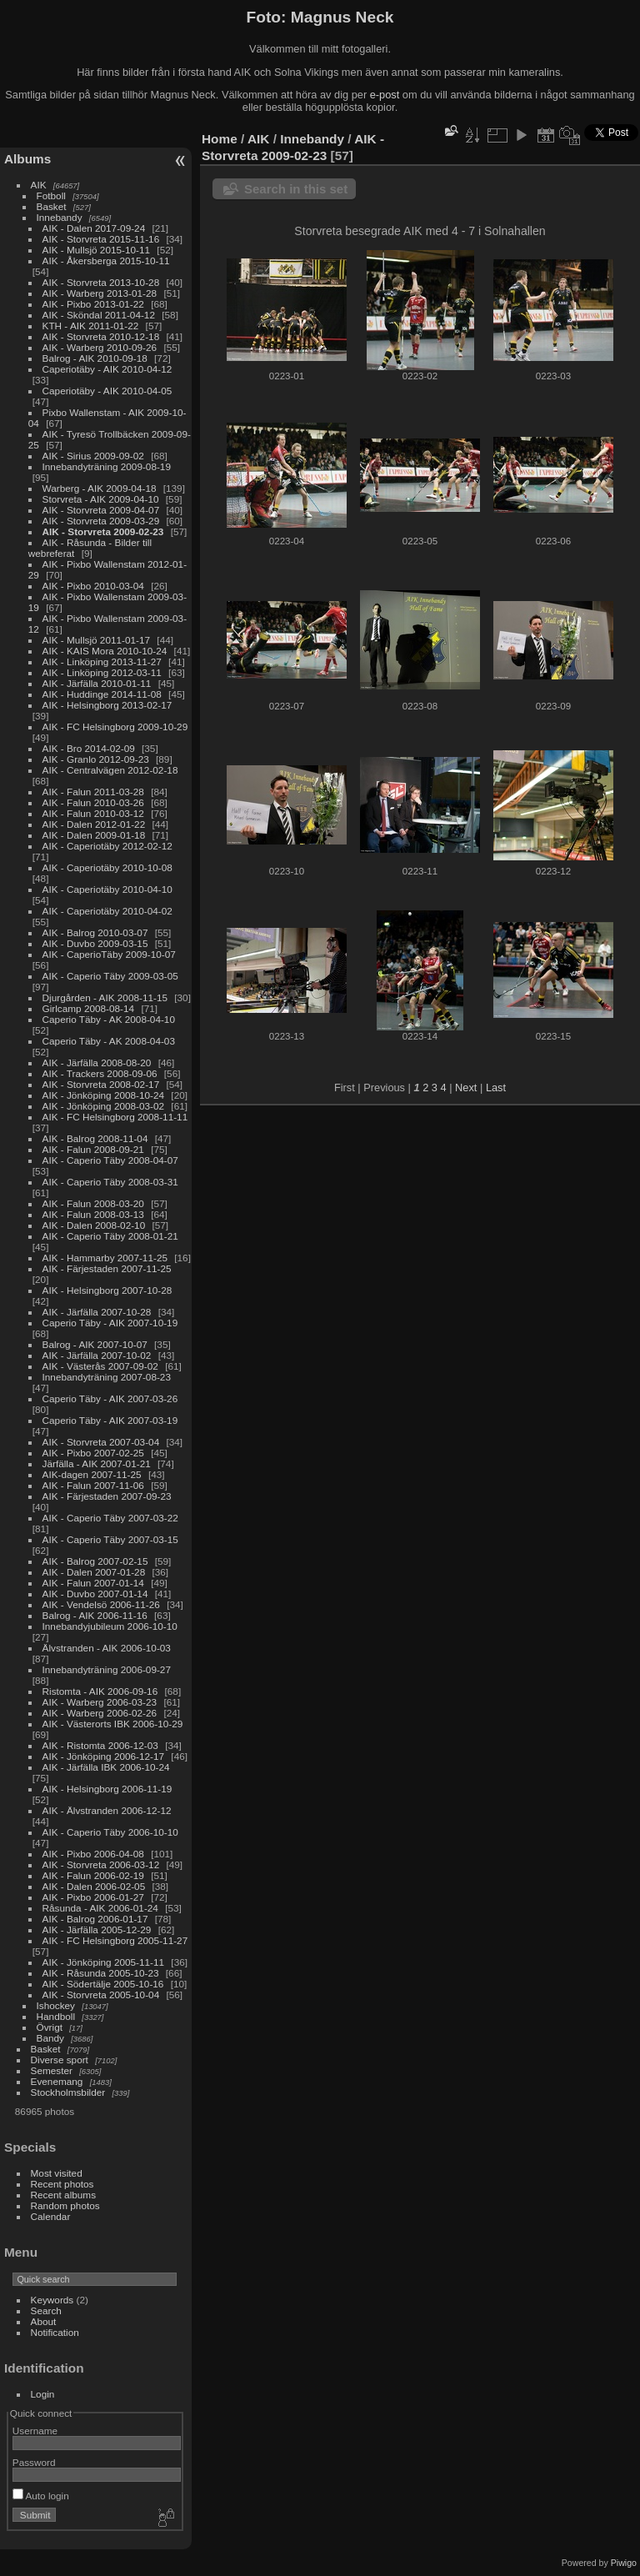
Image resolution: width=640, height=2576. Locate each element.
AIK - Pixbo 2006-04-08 (93, 1853)
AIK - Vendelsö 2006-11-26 (101, 1604)
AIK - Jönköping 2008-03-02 (103, 1105)
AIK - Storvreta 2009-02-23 (103, 531)
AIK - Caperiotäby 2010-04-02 (107, 910)
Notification (55, 2332)
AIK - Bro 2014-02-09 (88, 748)
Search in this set (296, 189)
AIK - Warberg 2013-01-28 (100, 293)
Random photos (65, 2205)
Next (466, 1087)
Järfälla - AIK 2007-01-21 (96, 1463)
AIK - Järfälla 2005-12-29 (97, 1929)
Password (34, 2462)
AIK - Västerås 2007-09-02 (100, 1366)
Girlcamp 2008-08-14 (88, 1008)
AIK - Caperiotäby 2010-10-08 (107, 867)
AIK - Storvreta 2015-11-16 (101, 238)
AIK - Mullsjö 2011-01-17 (96, 639)
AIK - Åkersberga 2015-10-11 (106, 260)
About (44, 2321)
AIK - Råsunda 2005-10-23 (100, 1972)
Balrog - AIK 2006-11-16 (95, 1615)
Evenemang (57, 2081)
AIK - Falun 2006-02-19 (93, 1875)
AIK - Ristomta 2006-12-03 (100, 1745)
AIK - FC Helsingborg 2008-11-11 (115, 1116)
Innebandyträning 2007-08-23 (106, 1376)
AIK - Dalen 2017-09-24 (94, 228)
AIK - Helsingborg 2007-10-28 (107, 1290)
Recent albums (63, 2194)
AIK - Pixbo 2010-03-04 (93, 585)
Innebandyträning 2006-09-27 (106, 1669)
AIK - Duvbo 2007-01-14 (95, 1593)
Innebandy (59, 217)
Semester (51, 2070)
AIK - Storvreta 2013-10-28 (101, 282)
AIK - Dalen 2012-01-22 (94, 824)
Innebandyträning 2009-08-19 (106, 466)
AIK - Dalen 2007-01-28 (94, 1571)
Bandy (50, 2037)
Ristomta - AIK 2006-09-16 (100, 1691)
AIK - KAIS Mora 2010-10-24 (105, 650)
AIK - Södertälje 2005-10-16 (103, 1983)
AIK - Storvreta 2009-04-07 (101, 509)
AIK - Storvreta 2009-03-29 (101, 520)
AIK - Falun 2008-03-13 (93, 1214)
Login (43, 2393)
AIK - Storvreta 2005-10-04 (101, 1994)
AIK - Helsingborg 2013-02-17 (107, 704)
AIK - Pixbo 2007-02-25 (93, 1452)
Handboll (56, 2016)
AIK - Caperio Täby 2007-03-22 (110, 1517)
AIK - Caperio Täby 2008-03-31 (110, 1181)
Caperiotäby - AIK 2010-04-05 (107, 390)
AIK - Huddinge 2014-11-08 (102, 694)
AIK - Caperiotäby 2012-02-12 (107, 845)
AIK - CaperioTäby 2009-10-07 (109, 954)
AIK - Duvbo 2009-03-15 (95, 943)
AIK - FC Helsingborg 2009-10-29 (115, 726)
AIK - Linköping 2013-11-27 (102, 661)
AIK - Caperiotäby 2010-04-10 (107, 889)
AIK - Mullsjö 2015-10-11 (96, 249)
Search (46, 2310)
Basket (52, 206)
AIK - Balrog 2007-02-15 (95, 1561)
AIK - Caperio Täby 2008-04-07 (110, 1160)
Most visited (56, 2173)
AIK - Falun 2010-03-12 (93, 813)
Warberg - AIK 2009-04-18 (99, 488)
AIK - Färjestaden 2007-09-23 (107, 1496)
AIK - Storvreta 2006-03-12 (101, 1864)
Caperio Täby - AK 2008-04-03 (108, 1040)
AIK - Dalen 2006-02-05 (94, 1886)
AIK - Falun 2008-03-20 (93, 1203)
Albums (27, 159)
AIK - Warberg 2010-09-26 (100, 347)
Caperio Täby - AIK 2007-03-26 (110, 1398)
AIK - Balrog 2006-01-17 (95, 1918)
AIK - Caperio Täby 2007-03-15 (110, 1539)
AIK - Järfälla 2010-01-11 (97, 683)
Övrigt (49, 2027)
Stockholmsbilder (68, 2092)
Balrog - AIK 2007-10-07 (95, 1344)
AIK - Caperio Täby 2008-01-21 (110, 1235)
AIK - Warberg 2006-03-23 (100, 1701)
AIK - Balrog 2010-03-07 (95, 932)
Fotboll (51, 195)
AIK (39, 184)
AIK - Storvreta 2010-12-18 (101, 336)
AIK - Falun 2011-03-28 (93, 791)
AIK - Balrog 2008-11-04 (95, 1138)
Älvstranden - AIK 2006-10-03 (106, 1647)
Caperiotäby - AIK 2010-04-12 (107, 368)
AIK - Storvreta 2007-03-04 (101, 1441)
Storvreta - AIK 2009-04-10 (100, 499)
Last (496, 1087)
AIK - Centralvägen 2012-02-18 (110, 769)
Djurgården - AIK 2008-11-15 (105, 997)
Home (220, 139)
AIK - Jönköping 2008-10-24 (103, 1095)
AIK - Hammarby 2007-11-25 (105, 1257)
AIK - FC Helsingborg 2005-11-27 (115, 1940)
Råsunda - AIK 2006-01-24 (100, 1907)
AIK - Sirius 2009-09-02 (93, 455)
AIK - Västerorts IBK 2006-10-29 (112, 1723)
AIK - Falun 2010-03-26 (93, 802)
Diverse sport (59, 2059)
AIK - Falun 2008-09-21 (93, 1149)
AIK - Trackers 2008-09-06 (100, 1073)
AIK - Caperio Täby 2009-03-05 (110, 975)
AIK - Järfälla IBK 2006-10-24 (106, 1767)
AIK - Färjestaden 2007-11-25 (107, 1268)
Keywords (52, 2299)
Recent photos (62, 2183)
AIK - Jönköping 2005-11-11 (103, 1962)
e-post (385, 94)
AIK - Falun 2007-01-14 (93, 1582)
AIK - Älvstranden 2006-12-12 (107, 1810)
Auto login (40, 2495)
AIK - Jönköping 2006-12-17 (103, 1756)
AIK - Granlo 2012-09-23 (95, 759)
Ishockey (56, 2005)
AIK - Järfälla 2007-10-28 (97, 1311)
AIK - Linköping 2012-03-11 (102, 672)
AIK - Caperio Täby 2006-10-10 (110, 1832)
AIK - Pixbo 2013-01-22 (93, 303)
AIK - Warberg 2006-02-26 (100, 1712)
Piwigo (624, 2563)
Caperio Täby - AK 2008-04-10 (108, 1019)
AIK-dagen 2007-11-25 (92, 1474)
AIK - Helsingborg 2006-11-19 (107, 1788)
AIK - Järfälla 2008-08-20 (97, 1062)
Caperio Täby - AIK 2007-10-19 (110, 1322)
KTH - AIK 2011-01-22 (90, 325)
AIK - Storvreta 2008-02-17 (101, 1084)
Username (35, 2430)
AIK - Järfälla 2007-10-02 (97, 1355)
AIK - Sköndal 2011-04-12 (98, 314)
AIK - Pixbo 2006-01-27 (93, 1897)
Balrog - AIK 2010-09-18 (95, 358)
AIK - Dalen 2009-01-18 (94, 834)
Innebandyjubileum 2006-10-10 (110, 1626)
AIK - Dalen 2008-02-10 (94, 1225)
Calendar (51, 2216)
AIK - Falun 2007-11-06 (93, 1485)
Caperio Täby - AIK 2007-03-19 (110, 1420)
